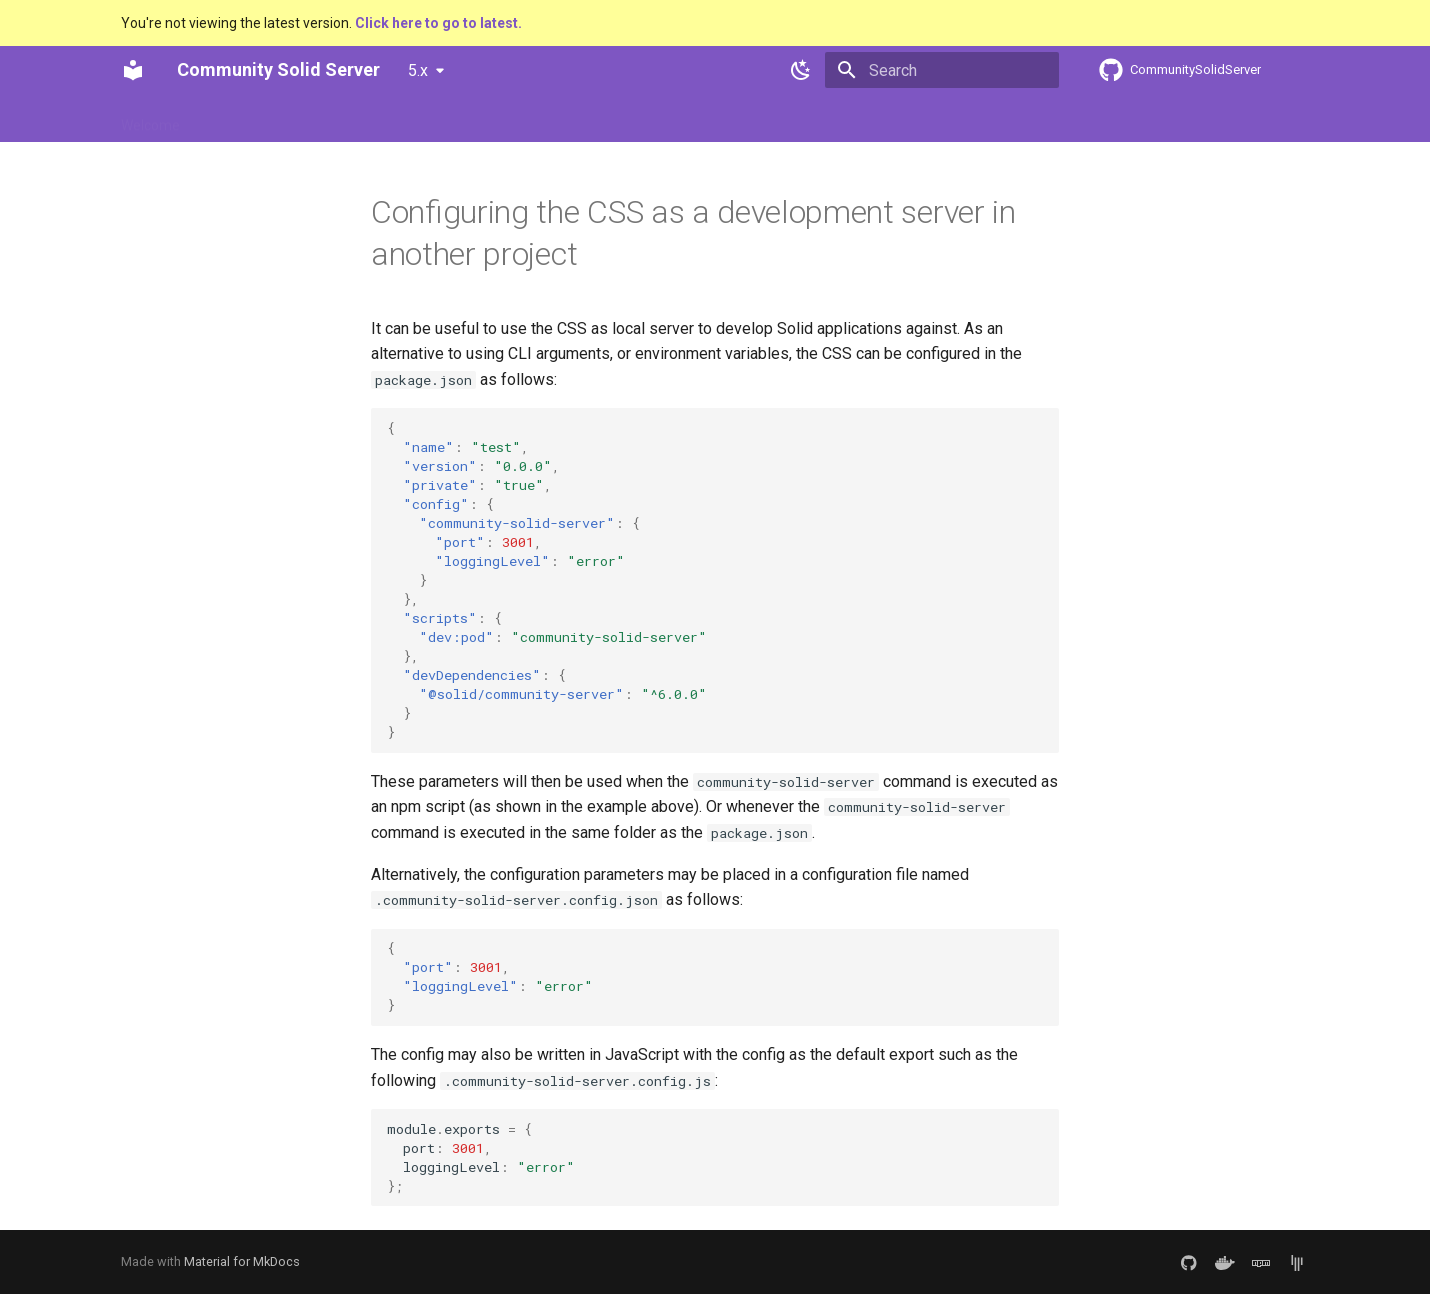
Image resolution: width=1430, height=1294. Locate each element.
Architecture (311, 119)
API (492, 119)
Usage (226, 119)
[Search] (942, 70)
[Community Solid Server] (133, 70)
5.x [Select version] (418, 70)
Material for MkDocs (242, 1261)
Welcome (150, 119)
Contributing (416, 119)
